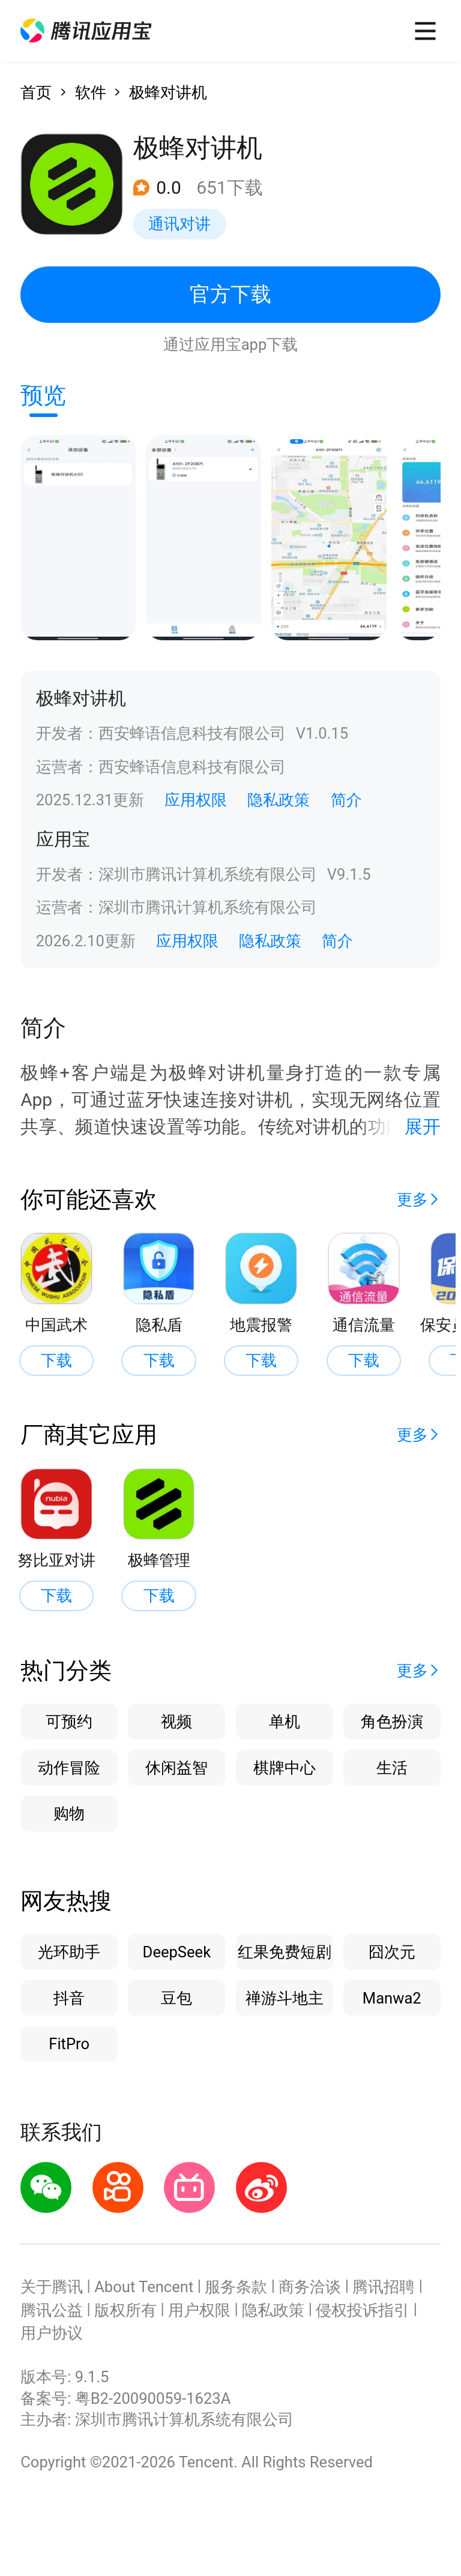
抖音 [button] (69, 1998)
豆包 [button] (176, 1998)
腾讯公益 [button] (51, 2310)
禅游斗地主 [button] (285, 1998)
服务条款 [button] (236, 2287)
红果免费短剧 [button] (284, 1952)
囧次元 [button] (392, 1952)
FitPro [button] (69, 2044)
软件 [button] (90, 92)
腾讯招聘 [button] (383, 2287)
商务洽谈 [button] (310, 2287)
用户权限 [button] (199, 2310)
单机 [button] (284, 1722)
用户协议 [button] (51, 2333)
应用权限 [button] (195, 800)
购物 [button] (69, 1813)
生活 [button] (392, 1768)
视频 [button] (176, 1722)
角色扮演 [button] (392, 1722)
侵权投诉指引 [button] (362, 2310)
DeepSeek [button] (177, 1952)
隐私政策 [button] (278, 800)
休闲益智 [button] (176, 1768)
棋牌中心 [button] (284, 1768)
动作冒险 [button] (69, 1768)
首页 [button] (36, 92)
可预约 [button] (69, 1722)
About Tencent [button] (143, 2287)
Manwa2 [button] (392, 1998)
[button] (85, 31)
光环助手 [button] (69, 1952)
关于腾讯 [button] (51, 2287)
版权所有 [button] (125, 2310)
